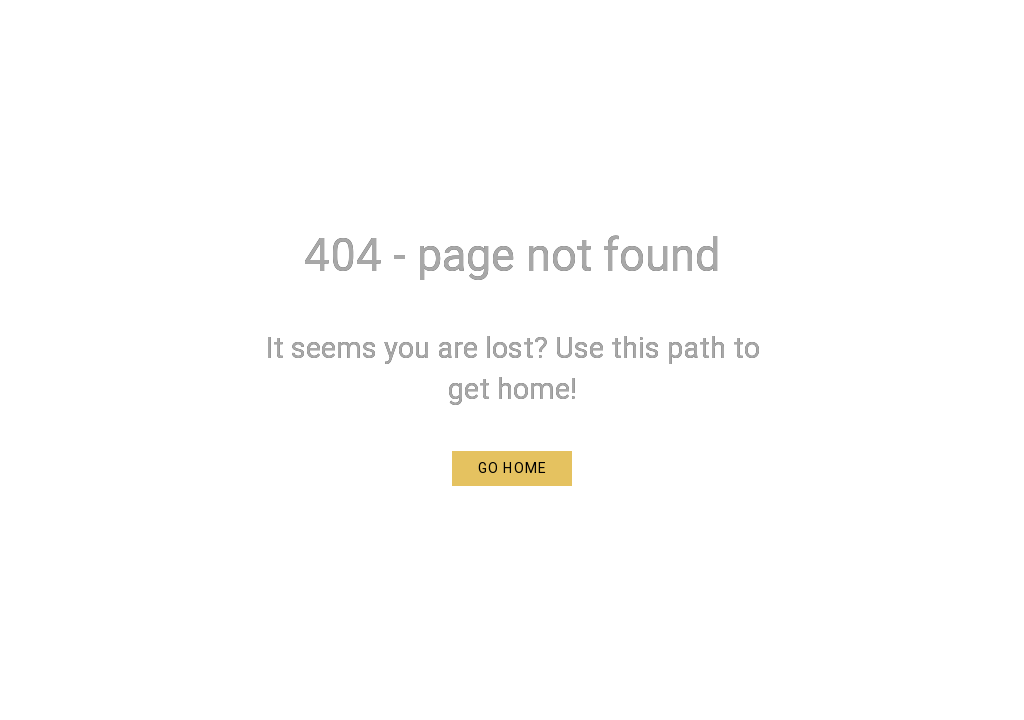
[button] (512, 468)
